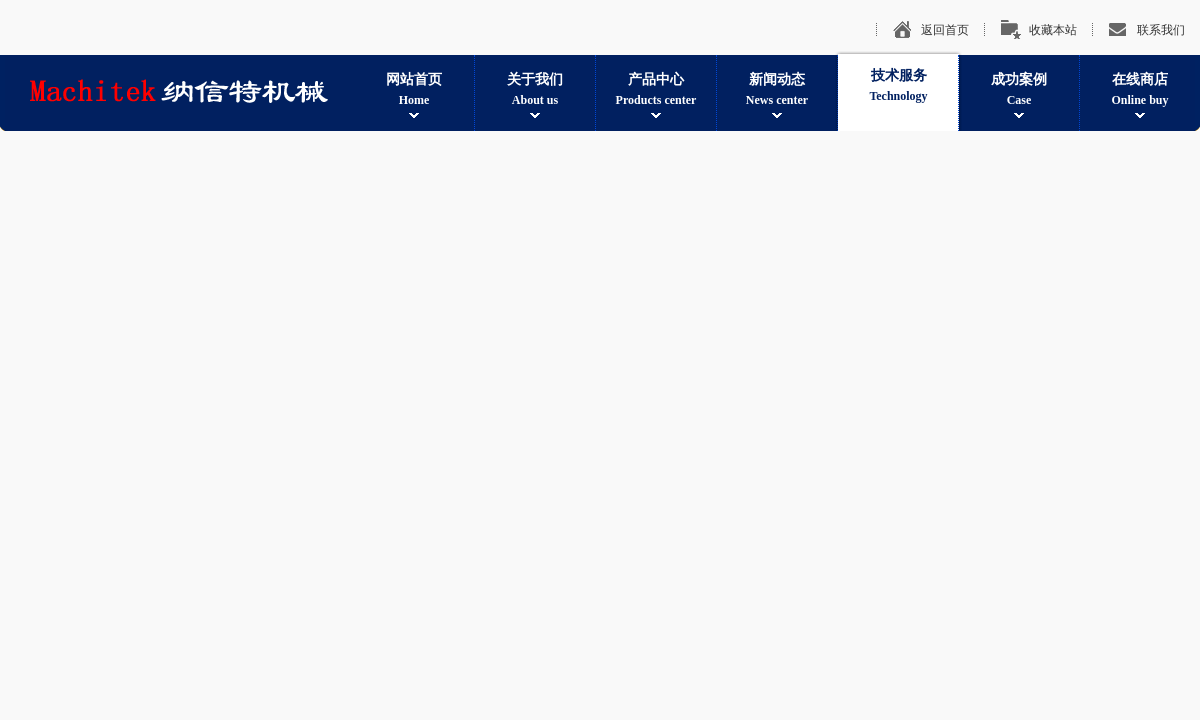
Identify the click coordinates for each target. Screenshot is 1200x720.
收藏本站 (1053, 30)
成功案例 (1019, 91)
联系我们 (1161, 30)
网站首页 (414, 91)
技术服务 (898, 87)
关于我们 (535, 91)
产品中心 (656, 91)
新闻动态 (777, 91)
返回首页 (945, 30)
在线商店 (1140, 91)
